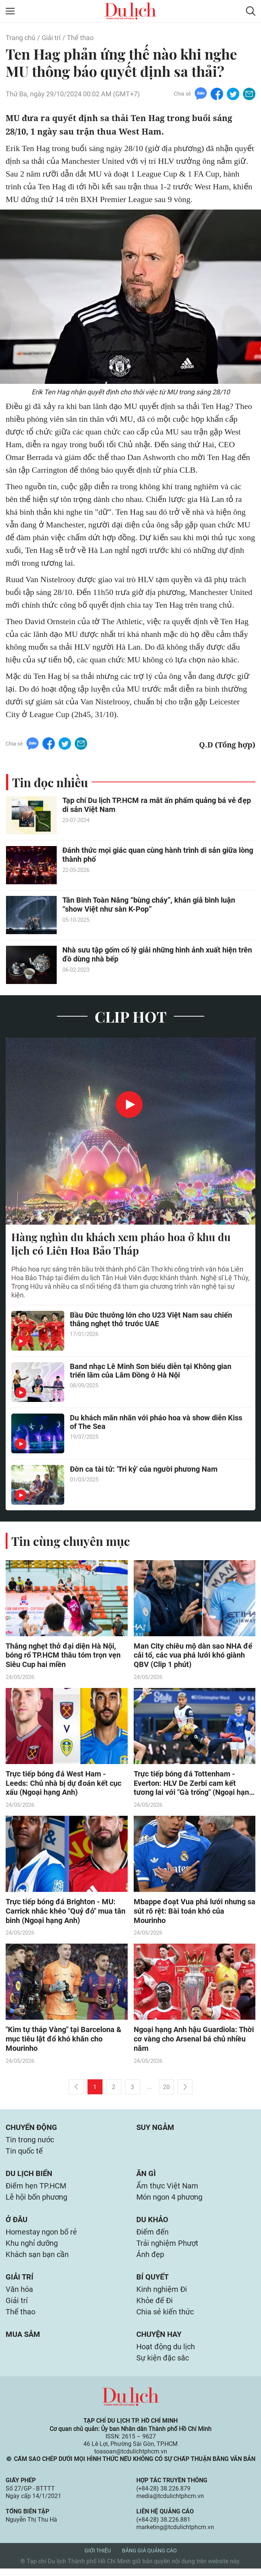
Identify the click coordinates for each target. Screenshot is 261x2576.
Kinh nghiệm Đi (161, 2294)
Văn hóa (19, 2294)
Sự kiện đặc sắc (162, 2365)
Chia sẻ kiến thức (165, 2318)
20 (166, 2088)
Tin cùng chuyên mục (70, 1541)
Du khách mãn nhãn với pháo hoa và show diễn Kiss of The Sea (156, 1423)
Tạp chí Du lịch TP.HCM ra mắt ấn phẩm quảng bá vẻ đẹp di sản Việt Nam (156, 805)
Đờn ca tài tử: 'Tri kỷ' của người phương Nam (143, 1469)
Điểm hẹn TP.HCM (36, 2188)
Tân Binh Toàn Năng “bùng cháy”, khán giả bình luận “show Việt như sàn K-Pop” (148, 905)
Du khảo (152, 2223)
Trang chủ (20, 38)
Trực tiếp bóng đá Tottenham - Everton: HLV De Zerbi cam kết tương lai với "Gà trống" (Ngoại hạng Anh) (193, 1784)
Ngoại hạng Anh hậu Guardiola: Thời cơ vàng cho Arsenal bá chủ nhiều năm (194, 2040)
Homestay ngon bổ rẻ (41, 2236)
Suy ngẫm (155, 2128)
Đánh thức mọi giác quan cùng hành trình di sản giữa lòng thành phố (157, 855)
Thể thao (80, 38)
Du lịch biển (29, 2176)
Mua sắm (23, 2340)
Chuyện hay (158, 2340)
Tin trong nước (30, 2141)
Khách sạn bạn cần (37, 2259)
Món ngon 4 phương (169, 2200)
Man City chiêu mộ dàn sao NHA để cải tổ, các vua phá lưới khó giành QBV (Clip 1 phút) (193, 1656)
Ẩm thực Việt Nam (167, 2188)
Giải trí (51, 38)
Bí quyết (152, 2282)
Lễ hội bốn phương (36, 2200)
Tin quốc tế (24, 2153)
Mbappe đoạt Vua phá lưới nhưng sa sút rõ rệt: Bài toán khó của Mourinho (194, 1912)
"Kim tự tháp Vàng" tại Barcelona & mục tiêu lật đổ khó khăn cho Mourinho (63, 2040)
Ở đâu (16, 2223)
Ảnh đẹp (150, 2259)
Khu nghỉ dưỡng (32, 2247)
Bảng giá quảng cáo (149, 2558)
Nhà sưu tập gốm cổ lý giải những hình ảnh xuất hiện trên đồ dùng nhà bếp (157, 955)
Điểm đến (152, 2236)
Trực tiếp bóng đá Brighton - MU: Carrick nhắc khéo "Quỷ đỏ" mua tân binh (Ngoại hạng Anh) (65, 1912)
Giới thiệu (97, 2558)
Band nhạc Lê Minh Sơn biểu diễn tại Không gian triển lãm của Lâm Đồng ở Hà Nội (150, 1371)
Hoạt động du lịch (165, 2353)
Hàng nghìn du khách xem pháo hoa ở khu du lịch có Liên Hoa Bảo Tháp (121, 1243)
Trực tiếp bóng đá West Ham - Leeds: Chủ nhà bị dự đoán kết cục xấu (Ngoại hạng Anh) (63, 1784)
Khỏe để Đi (154, 2306)
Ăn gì (146, 2176)
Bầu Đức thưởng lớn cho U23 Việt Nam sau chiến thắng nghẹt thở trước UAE (151, 1320)
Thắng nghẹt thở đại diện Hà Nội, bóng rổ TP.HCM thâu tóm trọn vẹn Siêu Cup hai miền (63, 1656)
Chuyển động (31, 2128)
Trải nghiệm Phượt (167, 2247)
